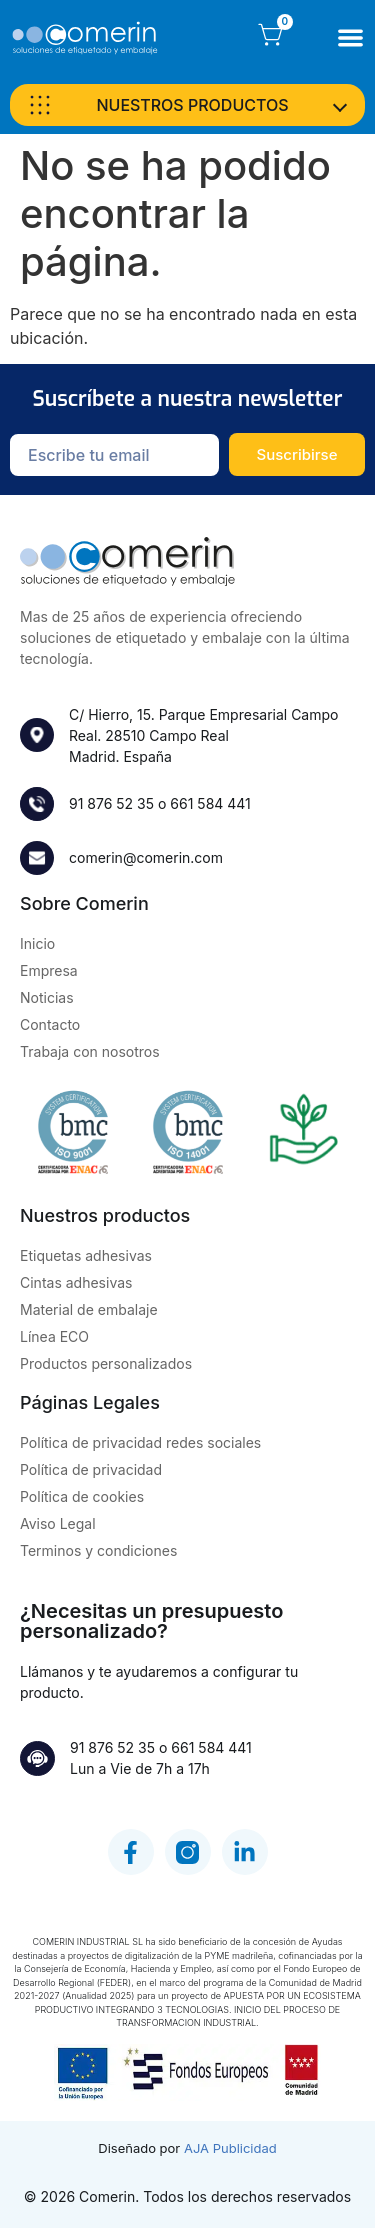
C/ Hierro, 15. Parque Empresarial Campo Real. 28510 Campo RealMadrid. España (203, 735)
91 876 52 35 (111, 803)
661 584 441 (210, 803)
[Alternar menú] (350, 37)
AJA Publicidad (230, 2148)
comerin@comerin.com (146, 857)
